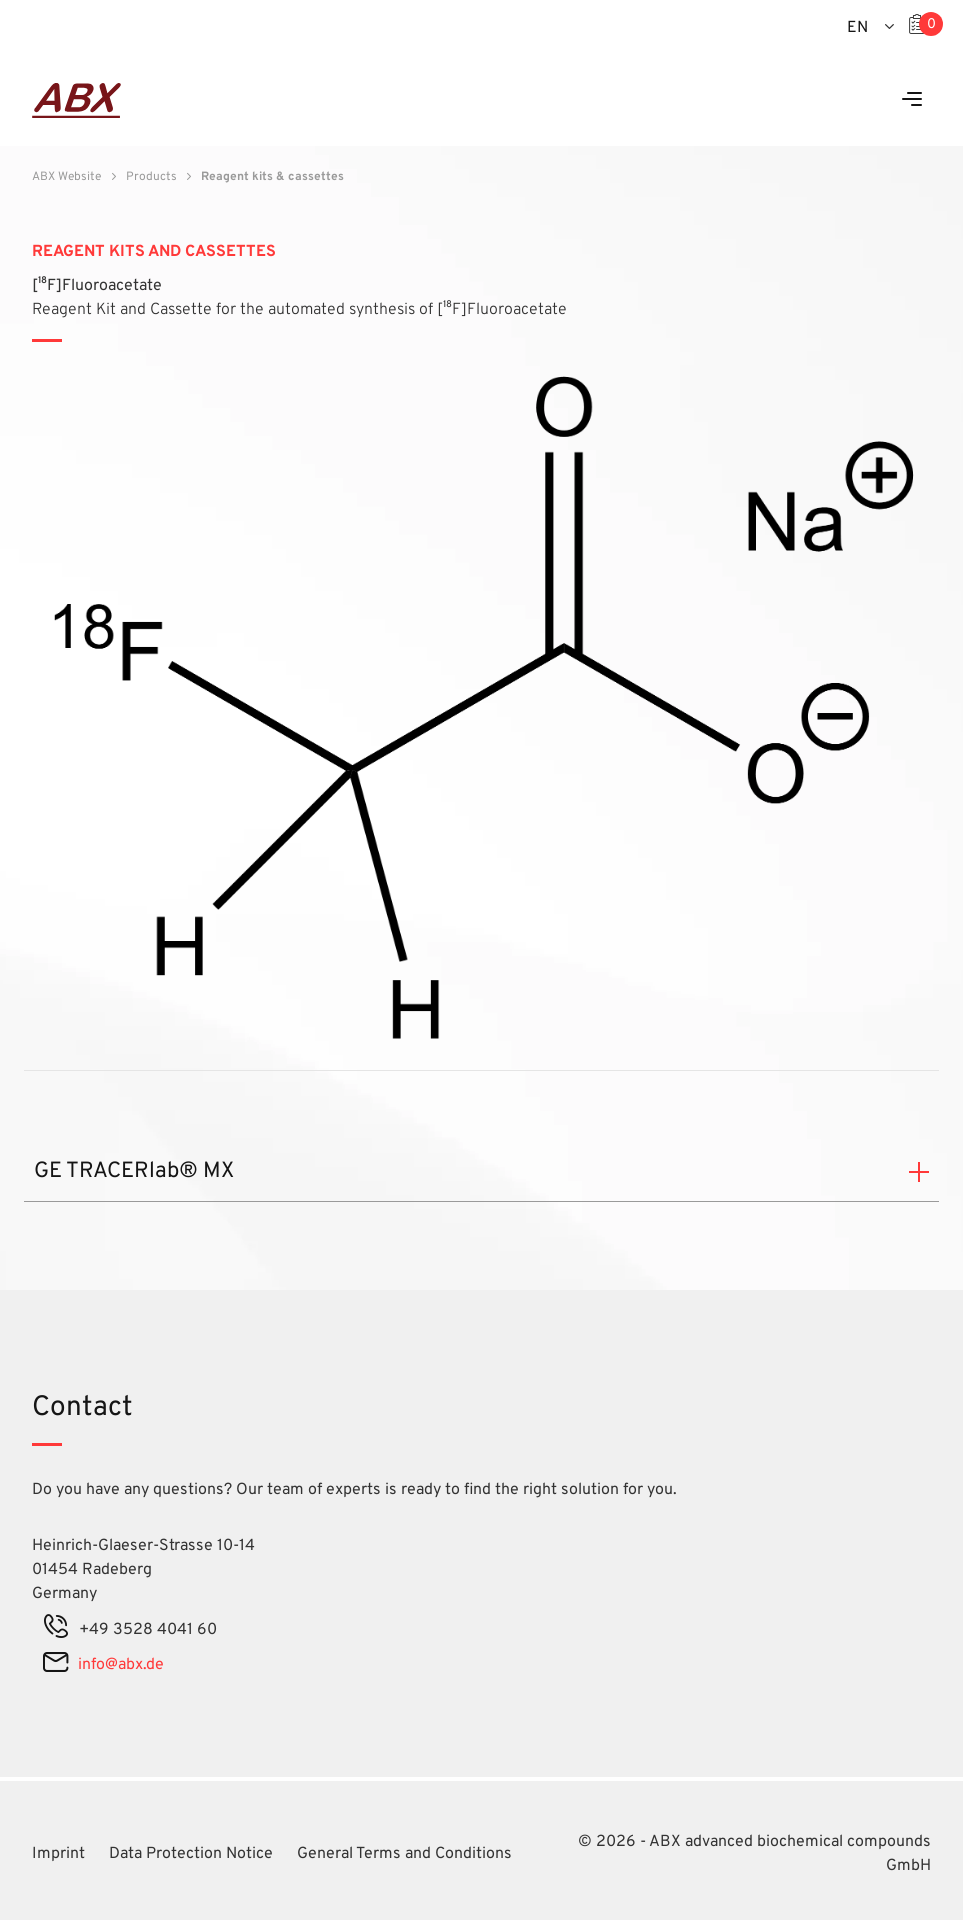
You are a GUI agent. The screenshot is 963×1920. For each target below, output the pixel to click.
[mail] (55, 1665)
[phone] (56, 1630)
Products (151, 177)
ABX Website (66, 177)
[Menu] (912, 100)
